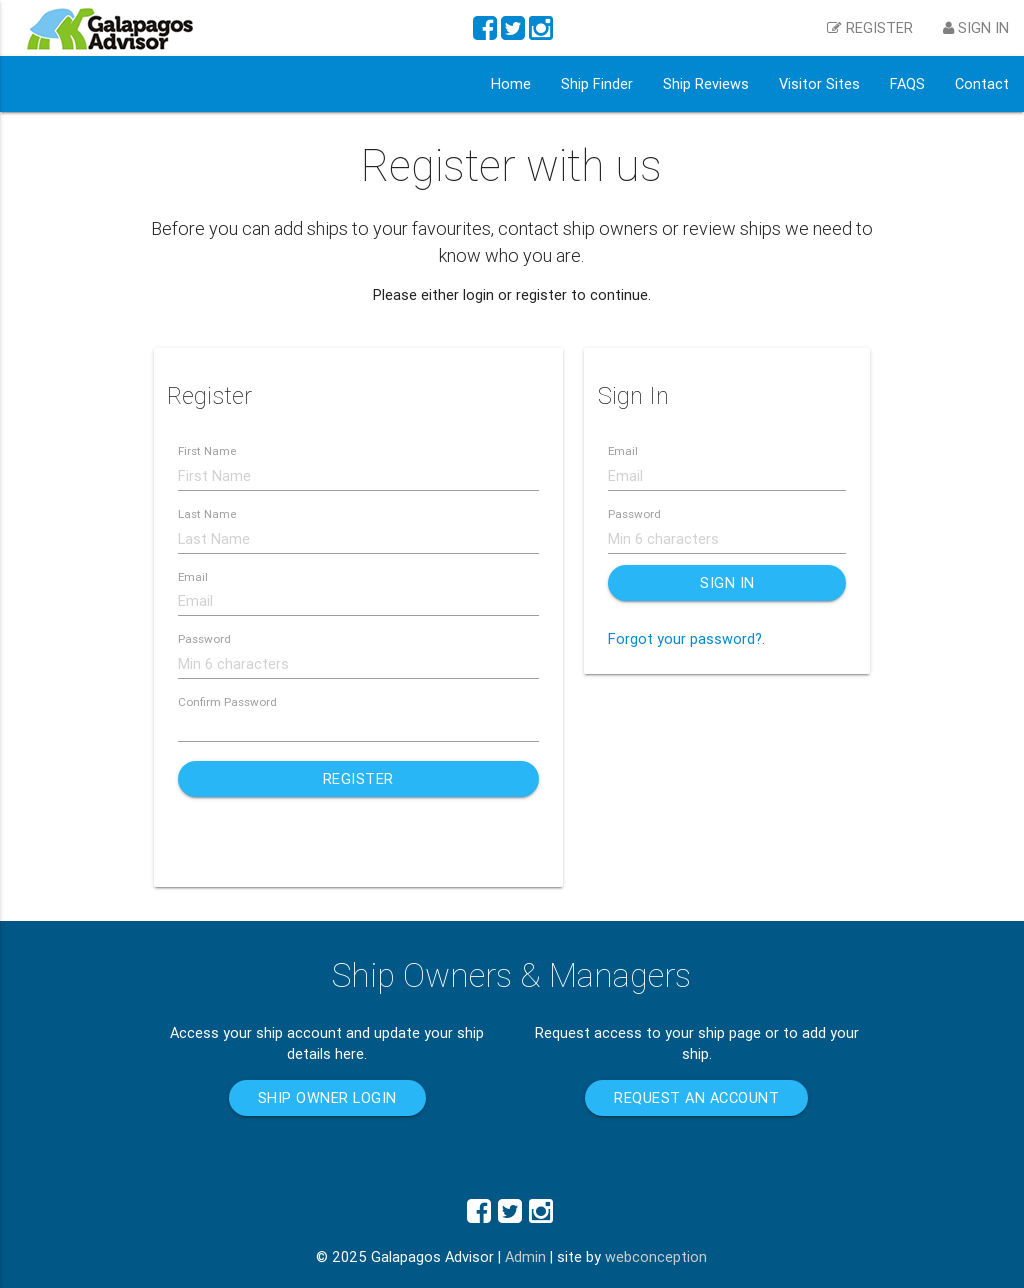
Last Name (207, 513)
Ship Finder (597, 83)
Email (193, 576)
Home (511, 83)
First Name (207, 450)
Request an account (696, 1097)
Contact (982, 83)
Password (204, 638)
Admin (525, 1256)
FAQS (907, 83)
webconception (656, 1256)
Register (358, 778)
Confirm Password (227, 701)
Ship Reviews (706, 83)
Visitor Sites (819, 83)
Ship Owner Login (327, 1097)
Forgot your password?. (686, 638)
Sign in (976, 28)
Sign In (727, 582)
